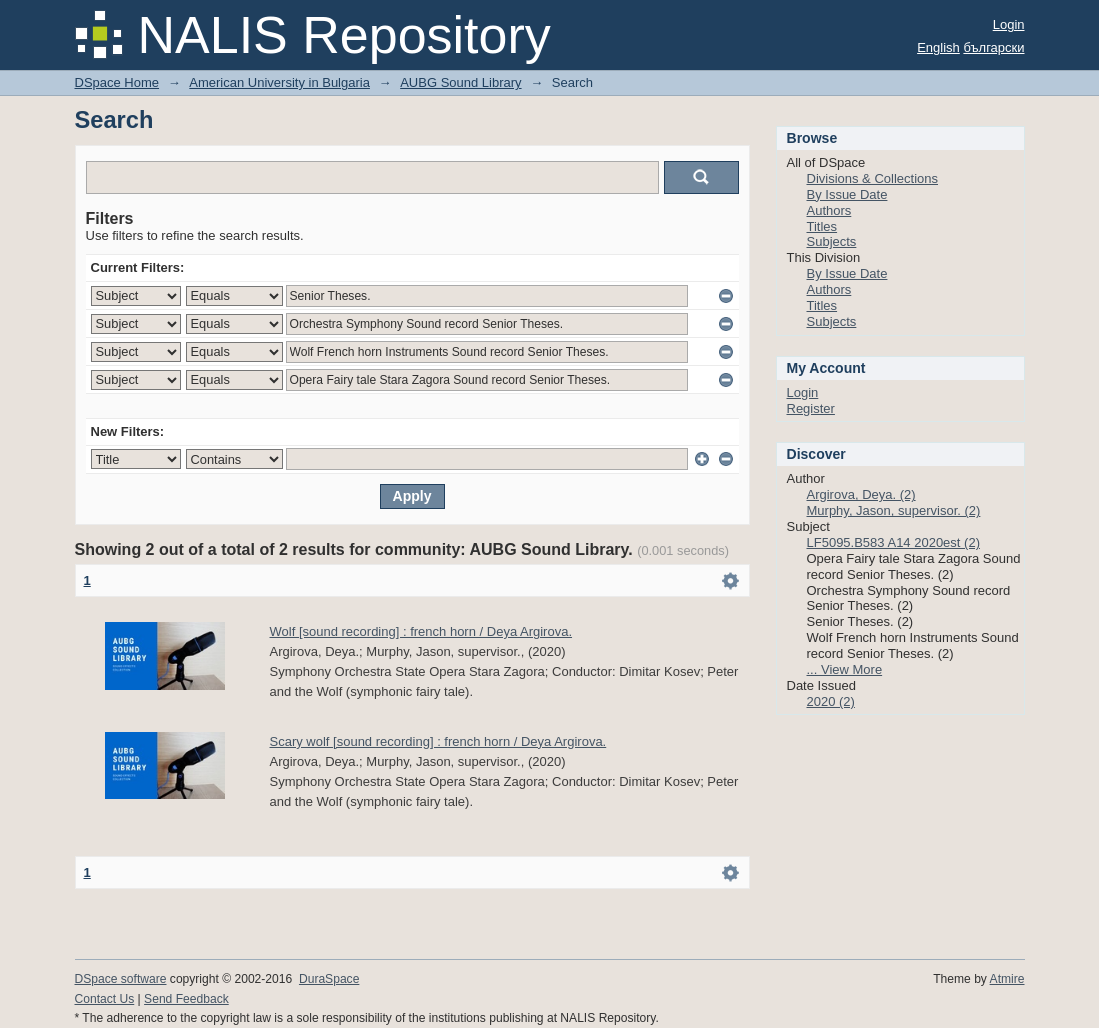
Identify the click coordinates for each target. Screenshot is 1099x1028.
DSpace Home (117, 82)
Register (811, 408)
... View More (845, 669)
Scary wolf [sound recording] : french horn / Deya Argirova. (438, 741)
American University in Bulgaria (279, 82)
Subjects (832, 241)
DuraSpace (329, 979)
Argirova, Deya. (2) (861, 494)
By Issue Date (847, 194)
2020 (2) (831, 701)
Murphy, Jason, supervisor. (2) (894, 510)
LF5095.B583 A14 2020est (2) (893, 542)
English (938, 47)
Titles (822, 226)
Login (1009, 24)
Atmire (1007, 979)
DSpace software (121, 979)
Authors (829, 210)
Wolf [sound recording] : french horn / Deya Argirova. (421, 631)
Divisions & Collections (873, 178)
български (993, 47)
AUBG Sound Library (460, 82)
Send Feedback (186, 999)
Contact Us (105, 999)
